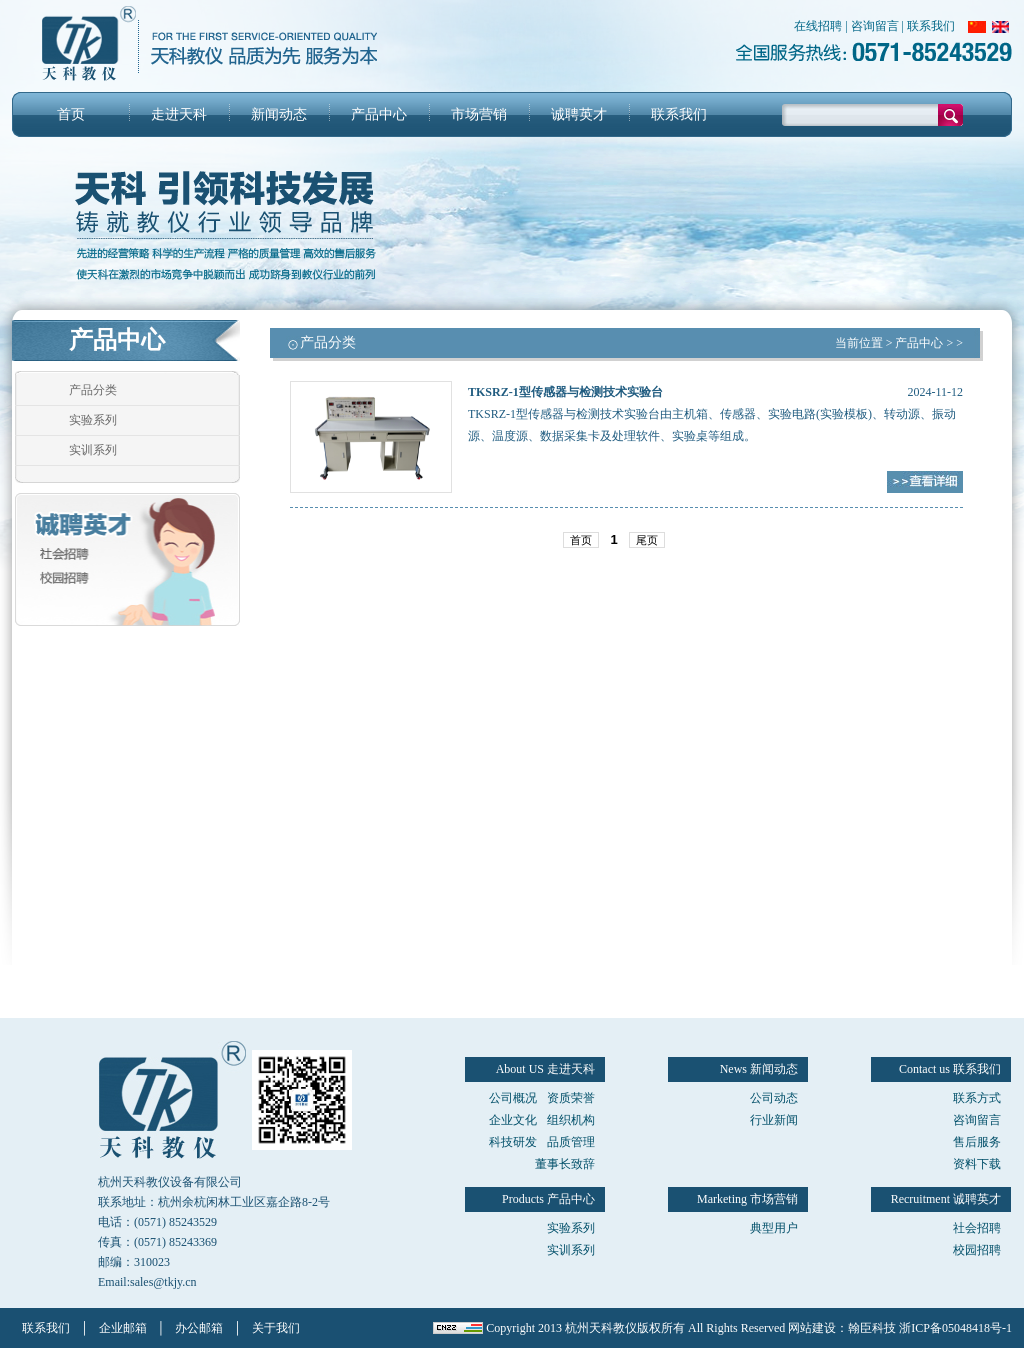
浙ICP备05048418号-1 (955, 1328)
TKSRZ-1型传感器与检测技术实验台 (565, 392)
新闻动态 (279, 114)
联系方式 (977, 1098)
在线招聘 (818, 26)
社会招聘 (977, 1228)
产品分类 (93, 390)
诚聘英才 (579, 114)
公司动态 (774, 1098)
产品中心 (379, 114)
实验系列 (93, 420)
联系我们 (931, 26)
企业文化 (513, 1120)
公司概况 (513, 1098)
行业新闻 (774, 1120)
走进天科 (179, 114)
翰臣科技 (872, 1328)
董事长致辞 (565, 1164)
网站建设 (812, 1328)
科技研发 (513, 1142)
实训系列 (93, 450)
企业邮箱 (123, 1328)
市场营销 (479, 114)
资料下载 (977, 1164)
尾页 (647, 540)
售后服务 (977, 1142)
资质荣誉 (571, 1098)
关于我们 (276, 1328)
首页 (71, 114)
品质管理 (571, 1142)
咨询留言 (875, 26)
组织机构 (571, 1120)
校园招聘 (977, 1250)
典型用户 (774, 1228)
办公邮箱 (199, 1328)
